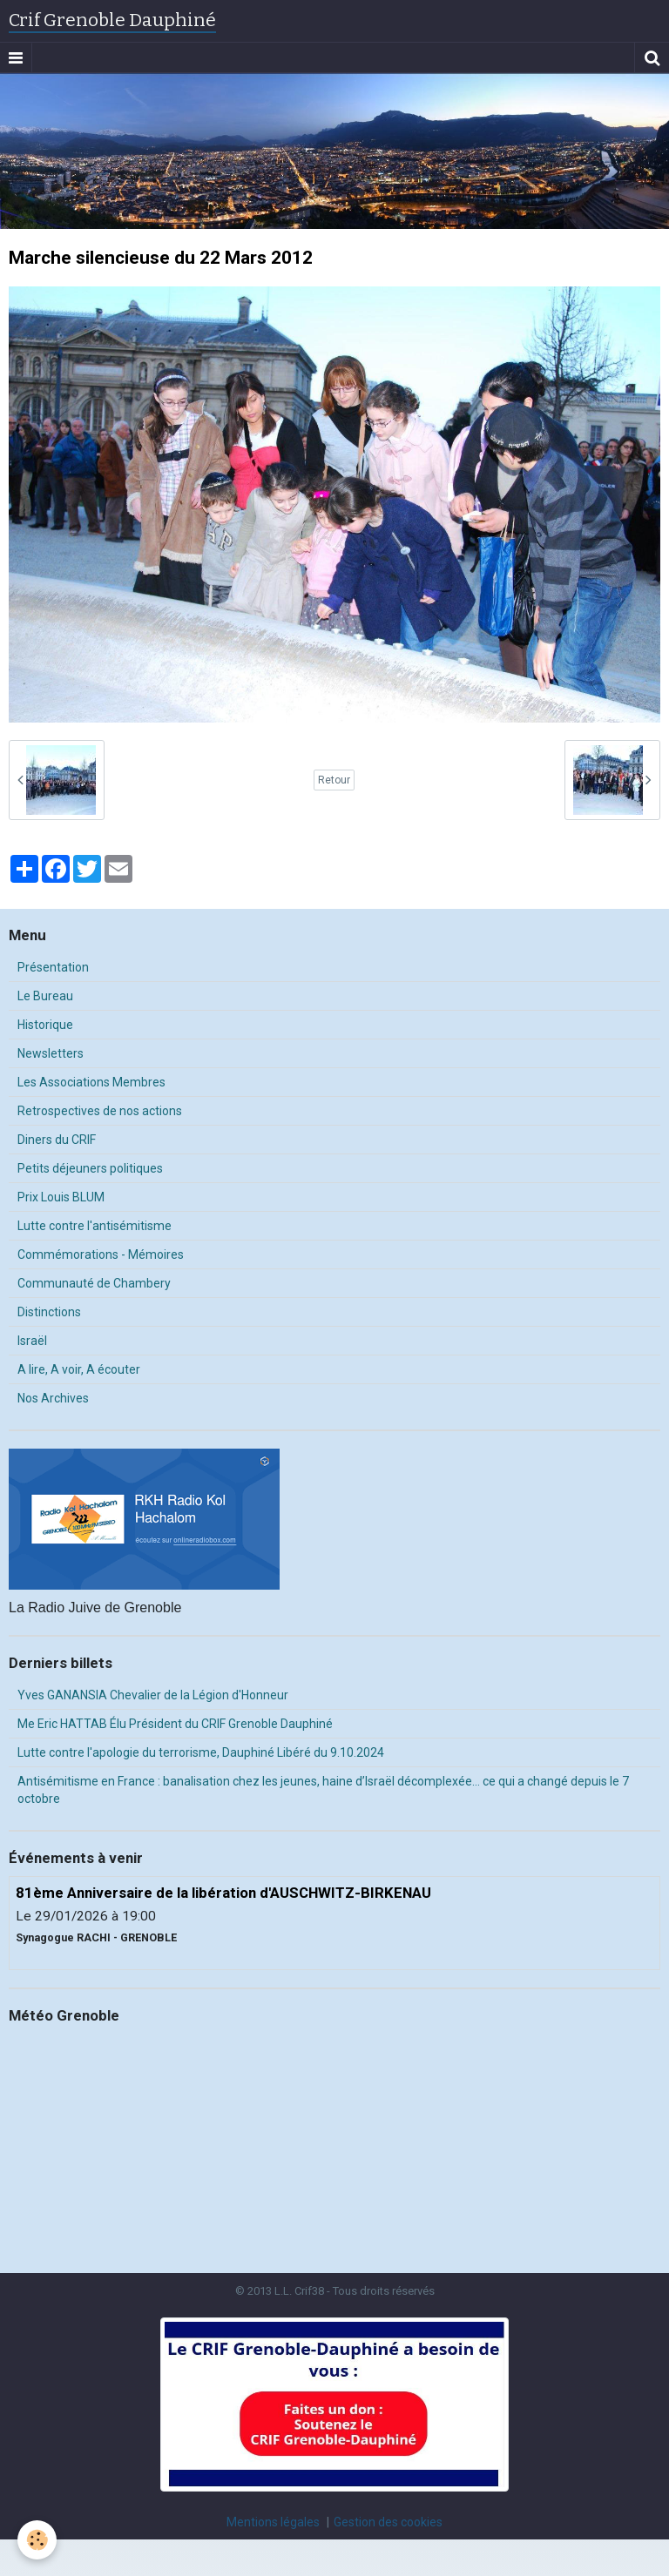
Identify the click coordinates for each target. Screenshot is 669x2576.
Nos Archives (53, 1398)
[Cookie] (37, 2539)
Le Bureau (45, 996)
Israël (32, 1341)
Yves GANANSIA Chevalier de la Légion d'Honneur (152, 1695)
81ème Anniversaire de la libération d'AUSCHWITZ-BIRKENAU (223, 1892)
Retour (334, 780)
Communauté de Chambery (94, 1283)
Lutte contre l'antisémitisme (94, 1226)
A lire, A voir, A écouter (78, 1369)
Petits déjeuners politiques (90, 1168)
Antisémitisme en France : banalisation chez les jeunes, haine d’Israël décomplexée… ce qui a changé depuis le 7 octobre (323, 1790)
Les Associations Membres (91, 1082)
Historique (45, 1025)
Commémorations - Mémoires (100, 1254)
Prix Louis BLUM (61, 1197)
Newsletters (50, 1053)
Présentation (53, 967)
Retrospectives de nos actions (99, 1111)
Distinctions (49, 1312)
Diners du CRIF (56, 1140)
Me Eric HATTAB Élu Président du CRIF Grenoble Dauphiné (175, 1724)
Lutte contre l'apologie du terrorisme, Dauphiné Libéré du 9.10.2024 (200, 1752)
